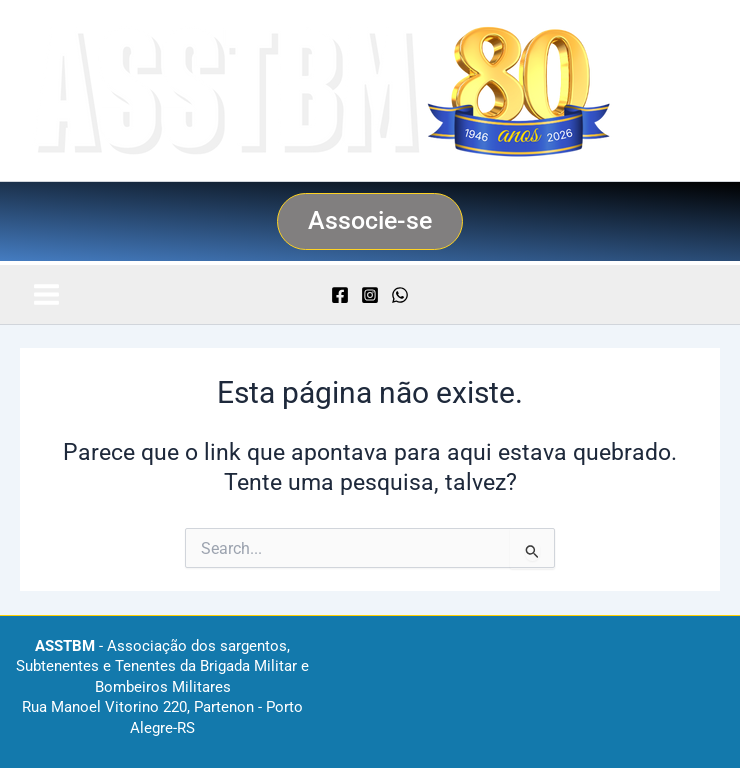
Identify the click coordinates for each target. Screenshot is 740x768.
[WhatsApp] (400, 295)
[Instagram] (370, 295)
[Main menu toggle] (46, 294)
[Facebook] (340, 295)
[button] (370, 221)
